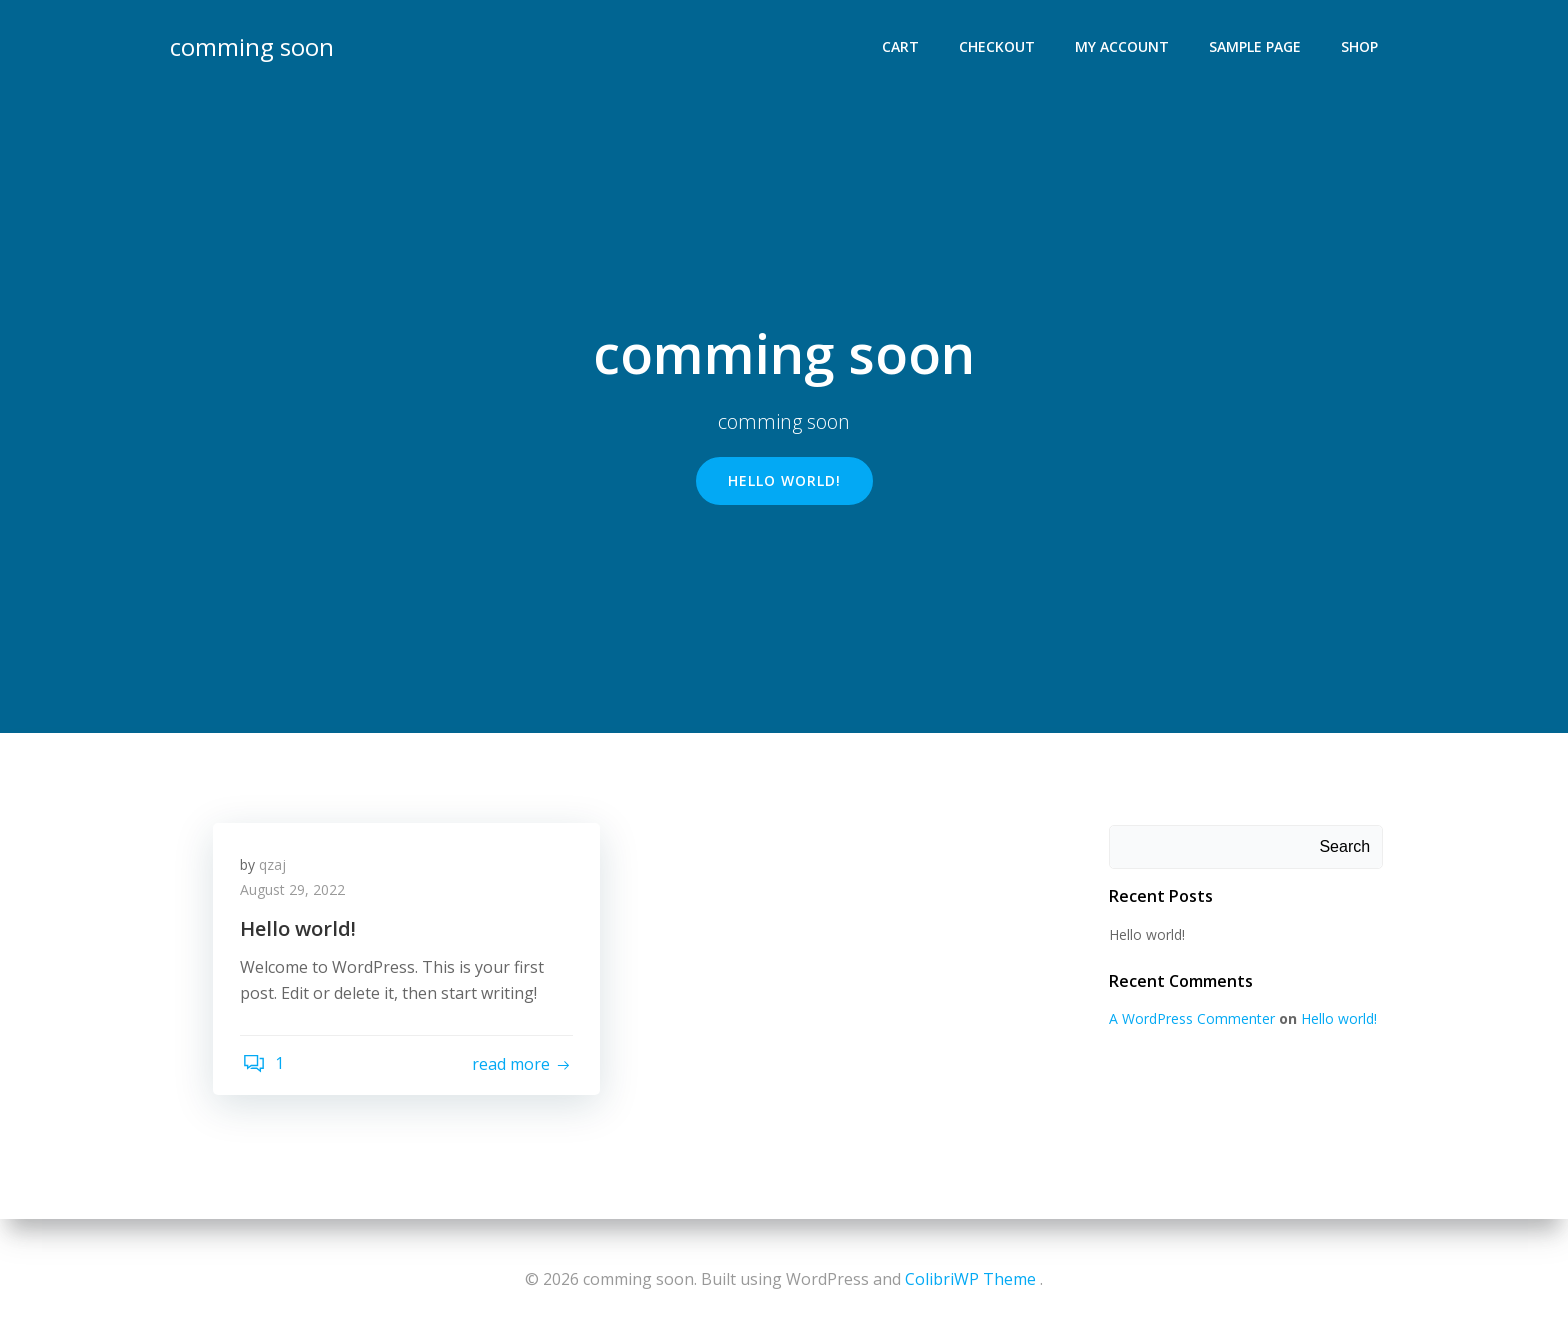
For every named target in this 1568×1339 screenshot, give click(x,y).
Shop (1361, 45)
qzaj (275, 868)
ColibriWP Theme (970, 1279)
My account (1124, 45)
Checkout (999, 45)
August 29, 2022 (295, 894)
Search (1346, 847)
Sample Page (1257, 45)
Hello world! (1145, 935)
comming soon (250, 44)
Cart (902, 45)
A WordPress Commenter (1190, 1019)
